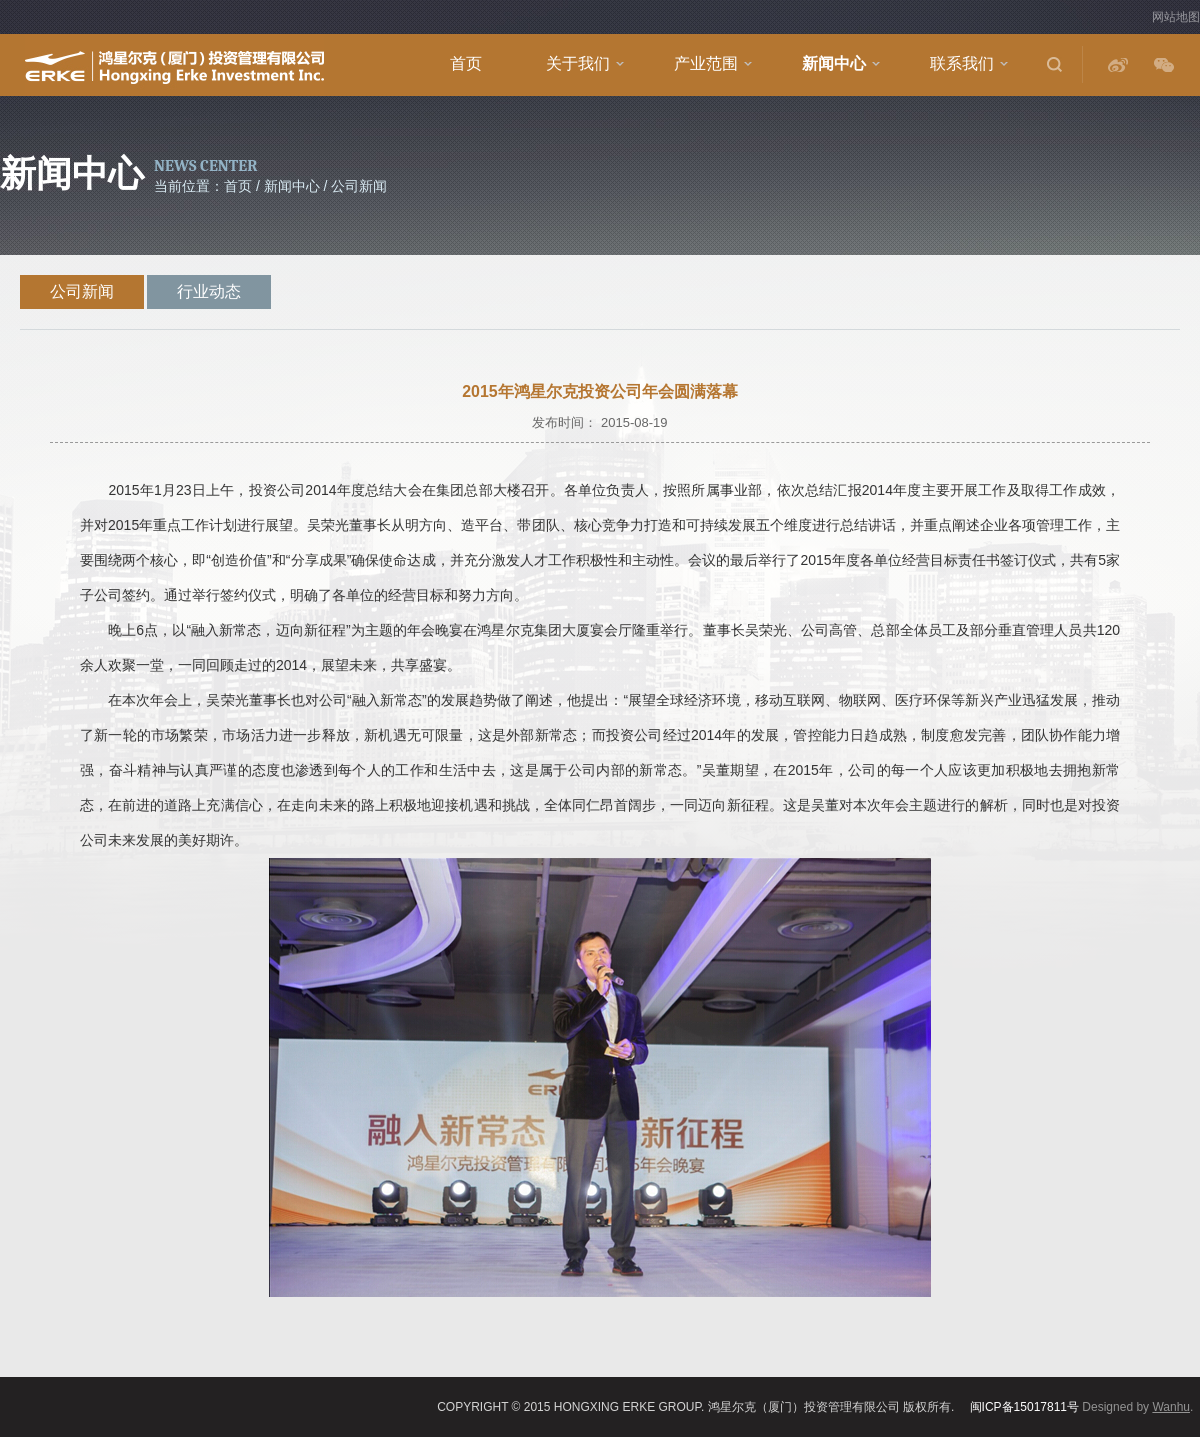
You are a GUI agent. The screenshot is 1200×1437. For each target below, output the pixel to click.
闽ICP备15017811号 (1024, 1407)
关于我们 (578, 63)
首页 (466, 63)
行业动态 (209, 291)
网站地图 (1176, 17)
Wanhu (1171, 1407)
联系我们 (962, 63)
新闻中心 (834, 63)
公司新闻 (82, 291)
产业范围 (706, 63)
